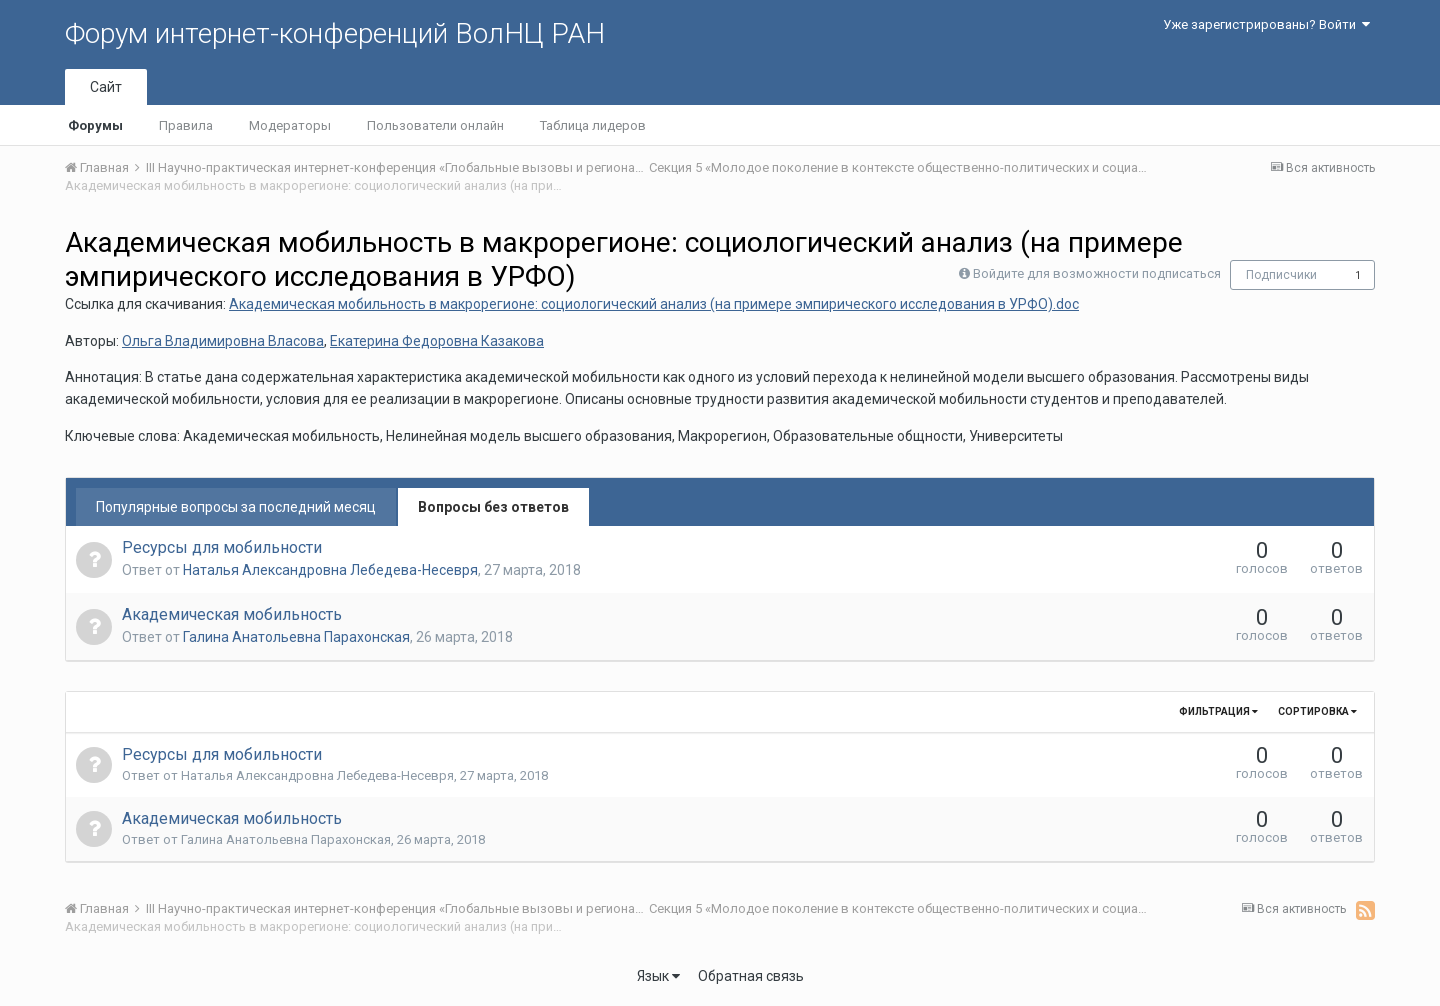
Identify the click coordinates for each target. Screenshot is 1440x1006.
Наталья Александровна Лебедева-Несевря (330, 570)
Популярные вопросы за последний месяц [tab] (236, 507)
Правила (186, 125)
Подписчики (1281, 275)
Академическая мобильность (232, 614)
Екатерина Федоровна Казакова (437, 341)
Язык (658, 976)
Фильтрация (1218, 711)
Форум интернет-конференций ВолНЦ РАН (335, 33)
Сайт (106, 87)
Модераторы (290, 125)
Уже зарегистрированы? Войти (1266, 24)
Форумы (95, 125)
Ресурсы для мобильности (222, 547)
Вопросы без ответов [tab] (493, 507)
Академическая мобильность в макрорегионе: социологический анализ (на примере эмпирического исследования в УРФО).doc (654, 304)
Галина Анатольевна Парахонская (296, 637)
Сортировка (1317, 711)
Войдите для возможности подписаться (1097, 273)
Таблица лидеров (593, 125)
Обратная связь (751, 976)
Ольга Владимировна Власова (223, 341)
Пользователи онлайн (435, 125)
